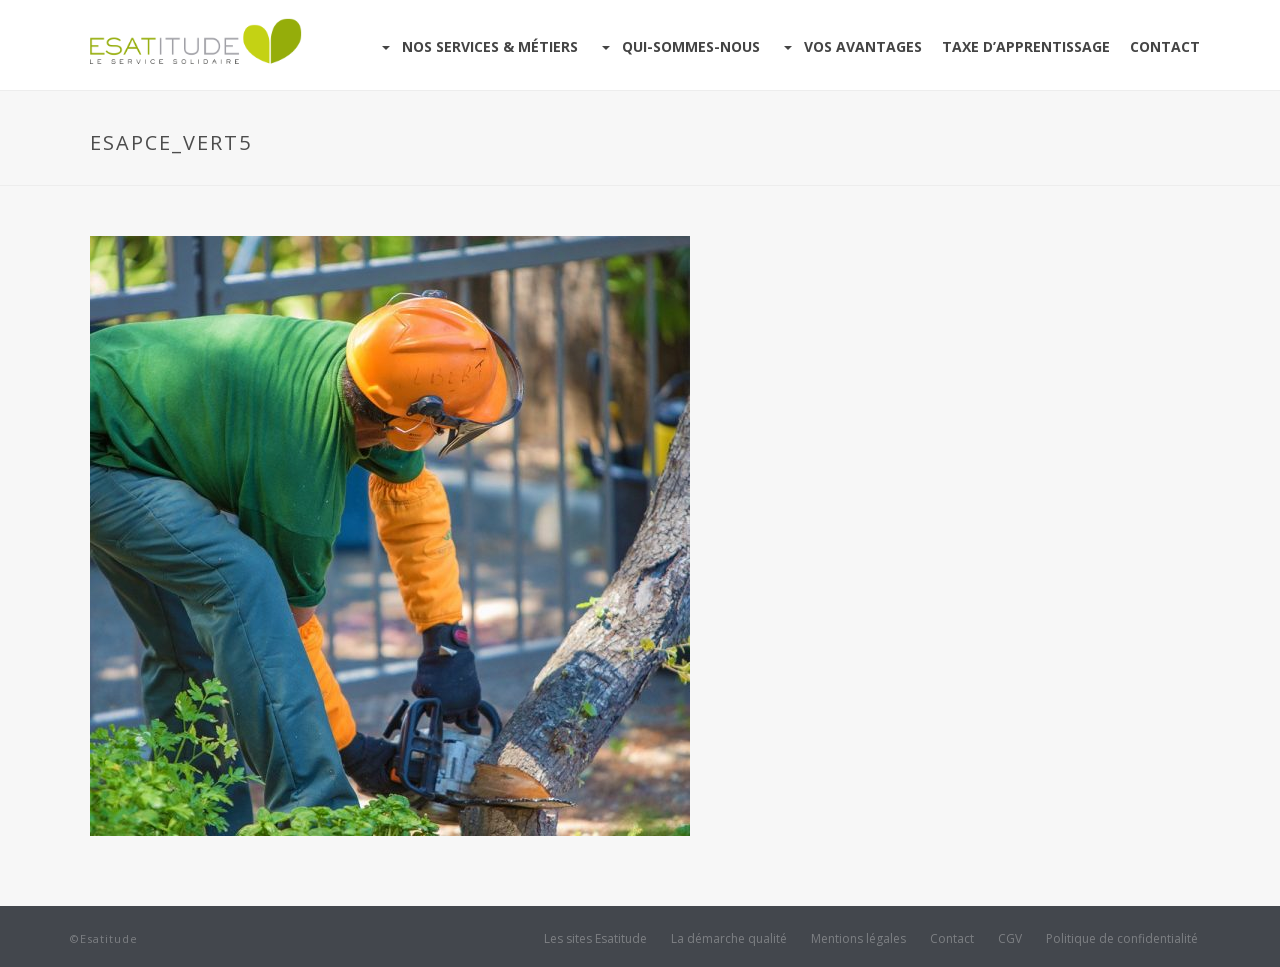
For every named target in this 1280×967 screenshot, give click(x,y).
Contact (1165, 46)
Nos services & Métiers (478, 46)
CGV (1010, 939)
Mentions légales (858, 939)
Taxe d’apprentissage (1026, 46)
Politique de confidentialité (1122, 939)
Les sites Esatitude (595, 939)
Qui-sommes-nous (679, 46)
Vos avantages (851, 46)
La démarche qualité (729, 939)
